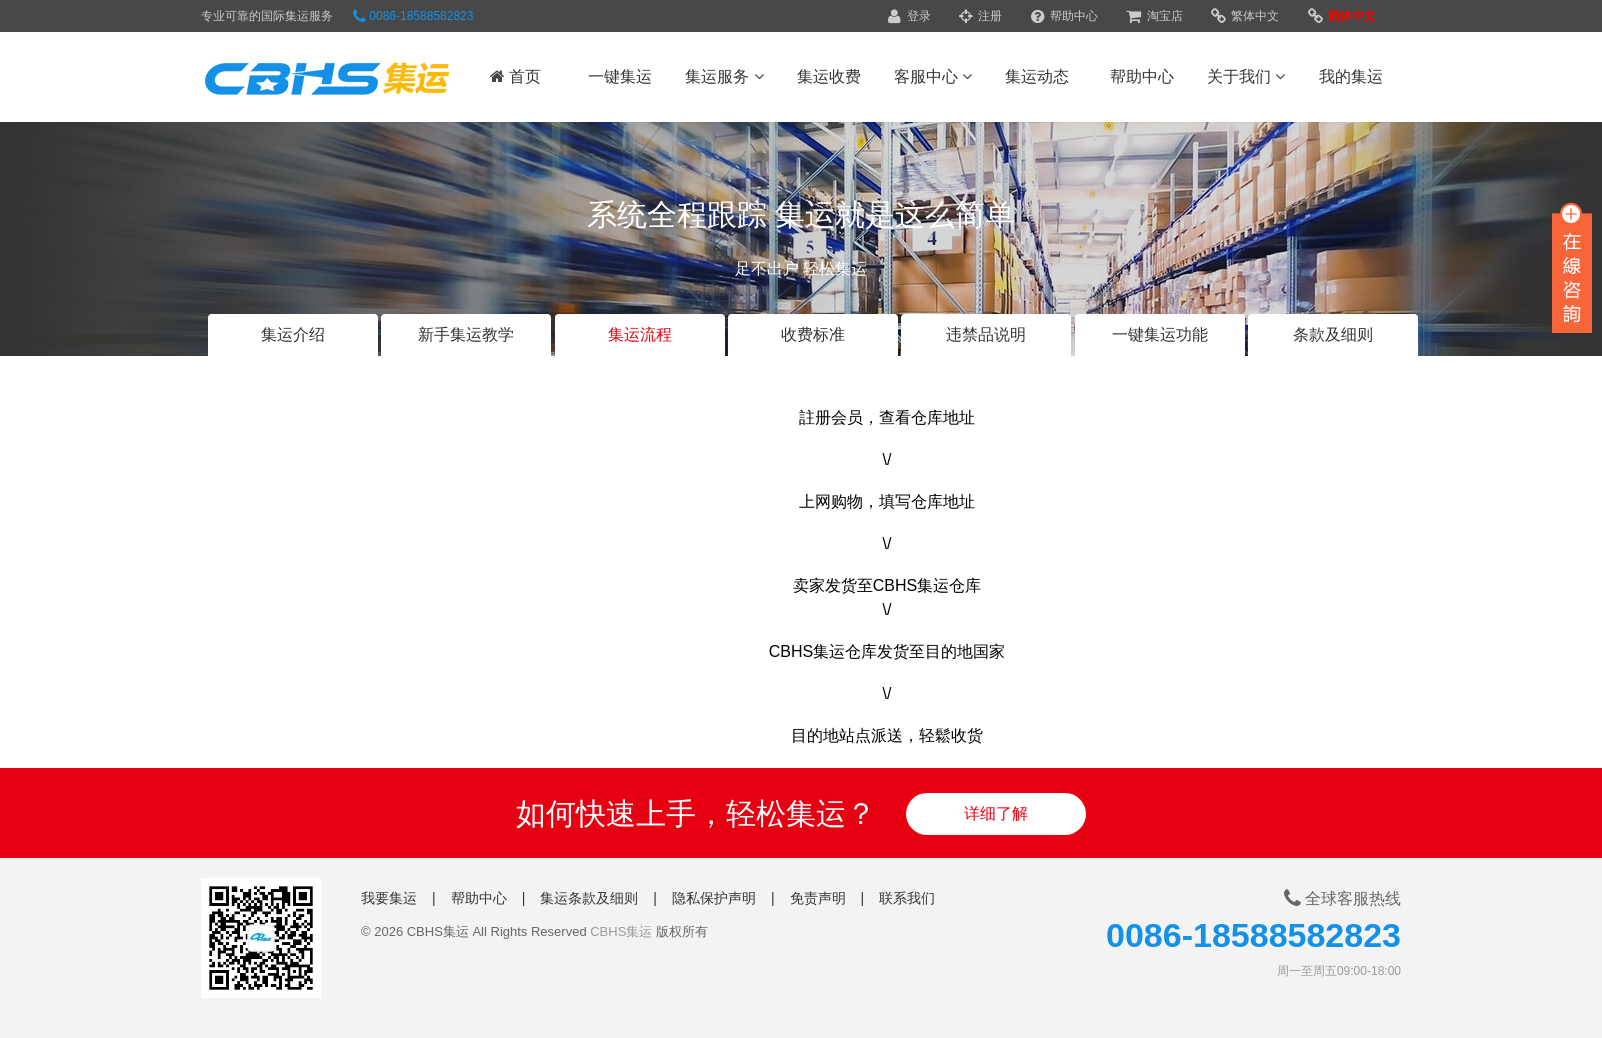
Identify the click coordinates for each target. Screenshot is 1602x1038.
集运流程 (640, 334)
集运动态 (1037, 76)
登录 (909, 16)
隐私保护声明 (714, 898)
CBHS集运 (621, 931)
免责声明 (818, 898)
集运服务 (724, 76)
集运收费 (829, 76)
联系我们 (907, 898)
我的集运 (1351, 76)
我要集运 (389, 898)
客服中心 (933, 76)
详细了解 (996, 813)
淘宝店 (1154, 16)
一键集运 (620, 76)
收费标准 (813, 334)
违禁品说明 (986, 334)
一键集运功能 (1160, 334)
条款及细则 (1333, 334)
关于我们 (1246, 76)
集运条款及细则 (589, 898)
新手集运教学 (466, 334)
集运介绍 (293, 334)
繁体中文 (1245, 16)
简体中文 (1342, 16)
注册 (980, 16)
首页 (515, 76)
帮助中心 (1064, 16)
